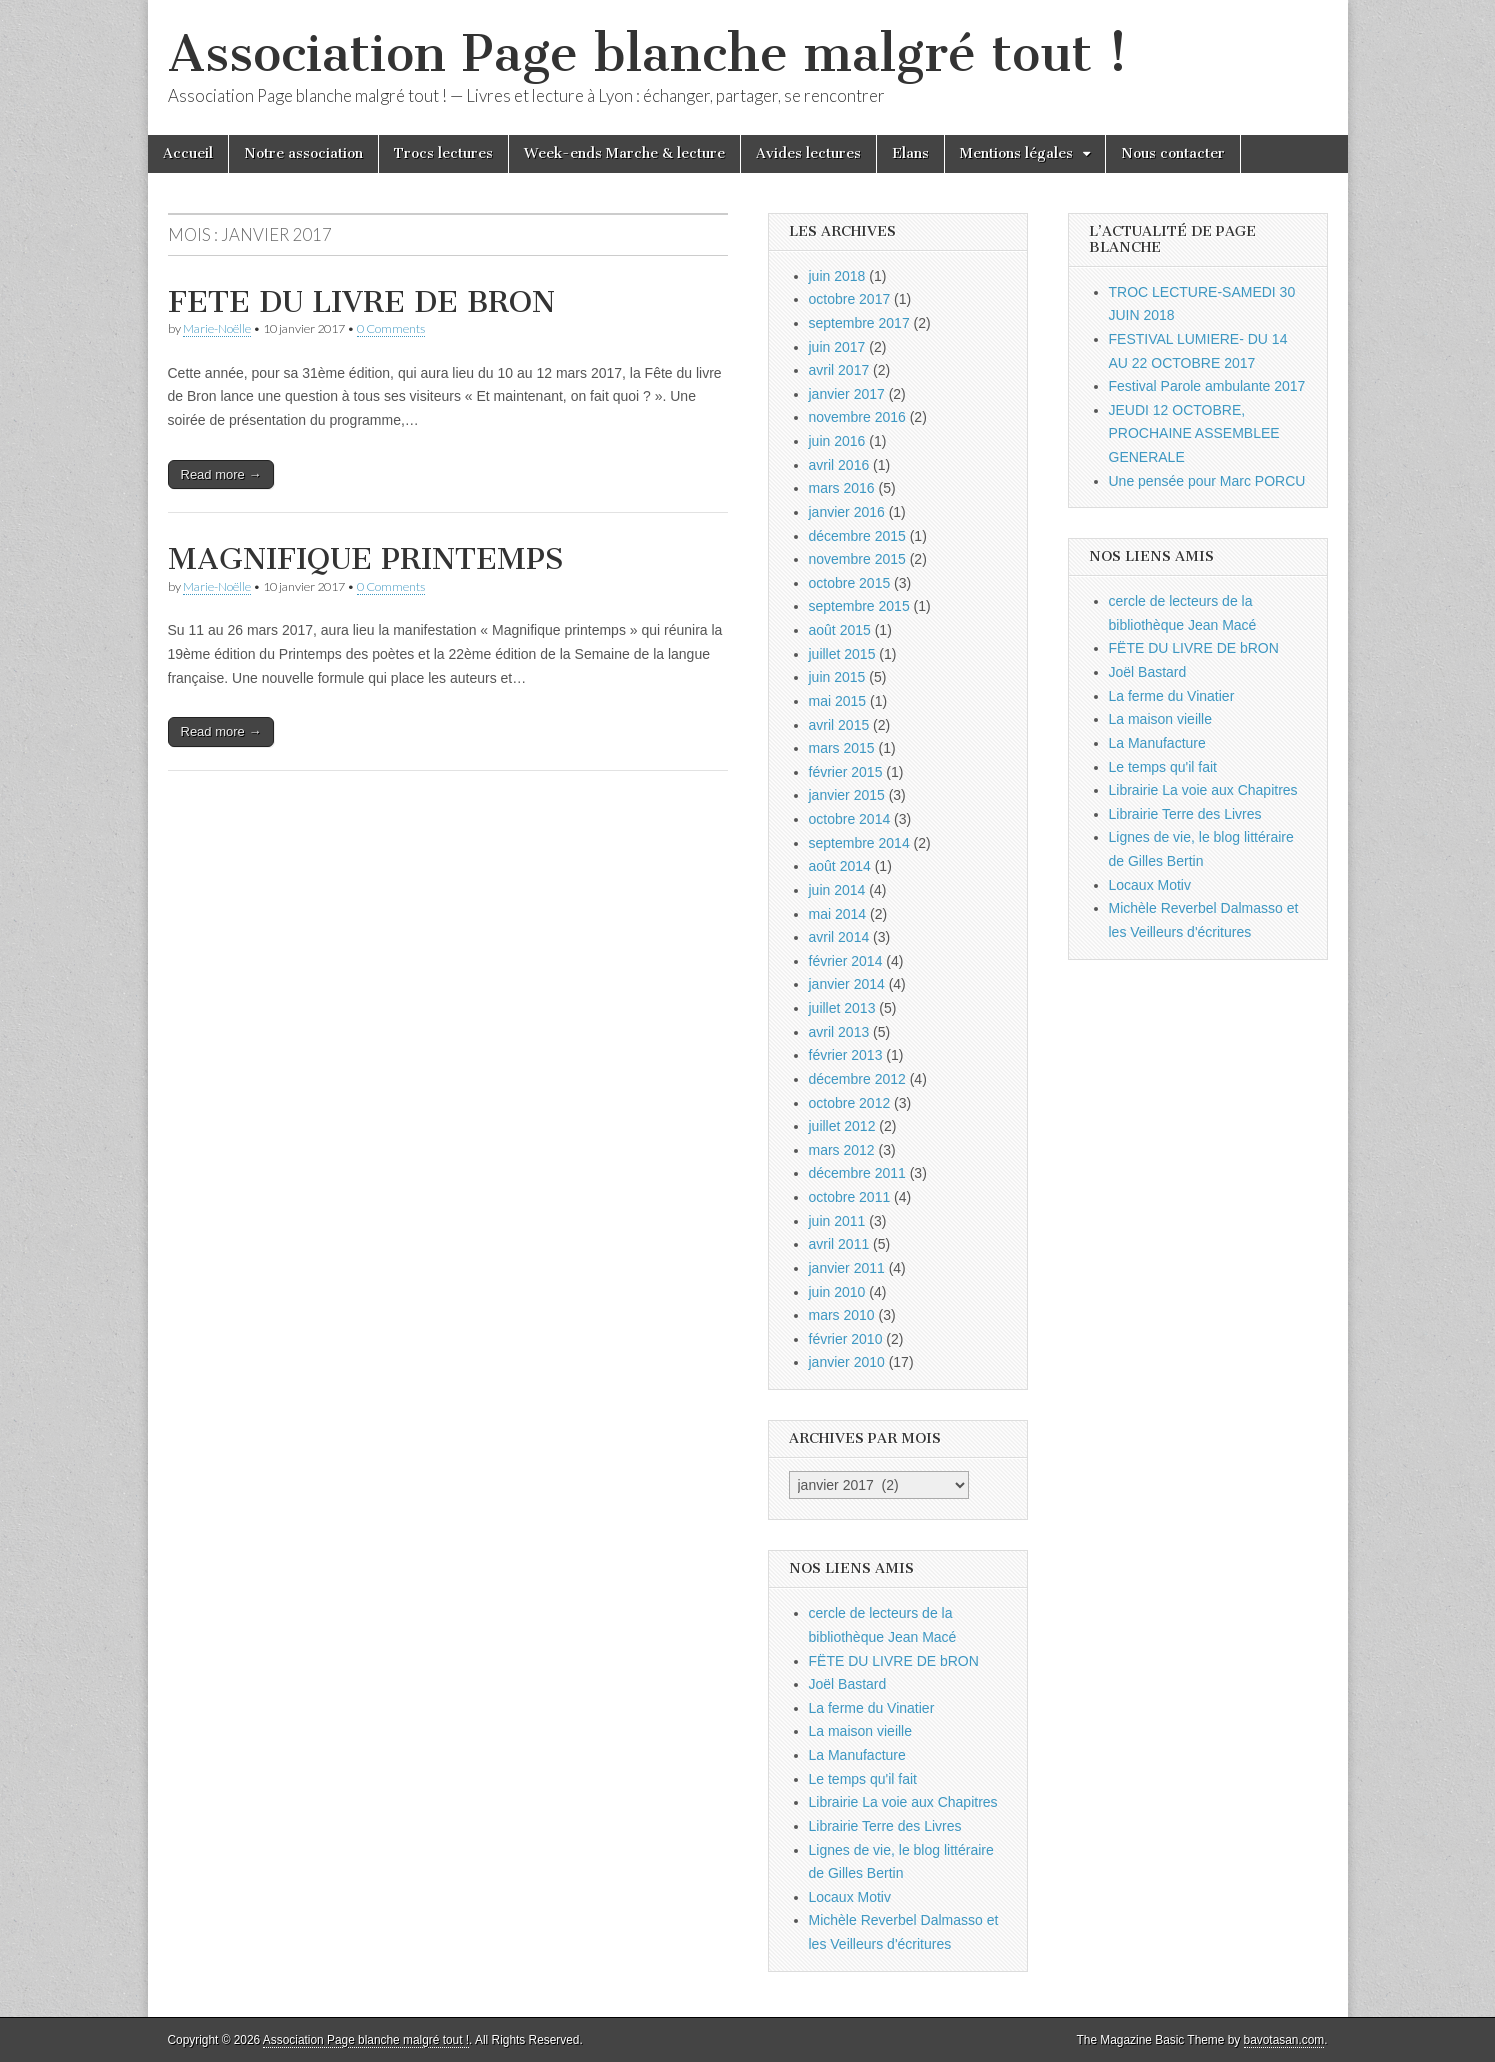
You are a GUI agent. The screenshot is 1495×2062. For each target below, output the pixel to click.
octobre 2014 (850, 819)
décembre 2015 (857, 536)
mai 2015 (838, 701)
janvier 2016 (847, 512)
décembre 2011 (857, 1173)
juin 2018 (837, 276)
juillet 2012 (842, 1126)
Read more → (221, 474)
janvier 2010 (847, 1362)
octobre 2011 (850, 1197)
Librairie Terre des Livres (885, 1826)
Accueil (188, 153)
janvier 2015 (847, 795)
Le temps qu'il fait (863, 1779)
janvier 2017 (847, 394)
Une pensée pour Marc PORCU (1207, 481)
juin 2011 (837, 1221)
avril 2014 (839, 937)
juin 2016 (837, 441)
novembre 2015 (857, 559)
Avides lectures (808, 153)
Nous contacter (1173, 153)
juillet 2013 (842, 1008)
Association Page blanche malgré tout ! (648, 53)
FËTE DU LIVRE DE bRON (894, 1661)
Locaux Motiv (850, 1897)
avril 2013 (839, 1032)
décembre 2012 (857, 1079)
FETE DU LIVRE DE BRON (361, 302)
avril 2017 (839, 370)
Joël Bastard (848, 1684)
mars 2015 (842, 748)
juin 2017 (837, 347)
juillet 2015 (842, 654)
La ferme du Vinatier (872, 1708)
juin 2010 (837, 1292)
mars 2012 (842, 1150)
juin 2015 (837, 677)
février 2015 (846, 772)
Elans (910, 153)
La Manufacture (857, 1755)
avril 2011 (839, 1244)
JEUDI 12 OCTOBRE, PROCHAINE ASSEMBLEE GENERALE (1194, 433)
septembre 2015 (859, 606)
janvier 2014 (847, 984)
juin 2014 (837, 890)
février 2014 (846, 961)
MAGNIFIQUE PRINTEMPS (365, 559)
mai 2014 (838, 914)
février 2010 (846, 1339)
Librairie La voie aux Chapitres (903, 1802)
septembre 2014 (859, 843)
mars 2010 (842, 1315)
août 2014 (840, 866)
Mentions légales (1016, 153)
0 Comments (391, 328)
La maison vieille (861, 1731)
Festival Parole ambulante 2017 (1207, 386)
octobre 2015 (850, 583)
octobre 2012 (850, 1103)
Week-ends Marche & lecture (624, 153)
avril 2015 (839, 725)
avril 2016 (839, 465)
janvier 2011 (847, 1268)
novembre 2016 (857, 417)
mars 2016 (842, 488)
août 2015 (840, 630)
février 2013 (846, 1055)
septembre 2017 (859, 323)
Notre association (303, 153)
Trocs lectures (443, 153)
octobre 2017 (850, 299)
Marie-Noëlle (217, 328)
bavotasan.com (1284, 2040)
